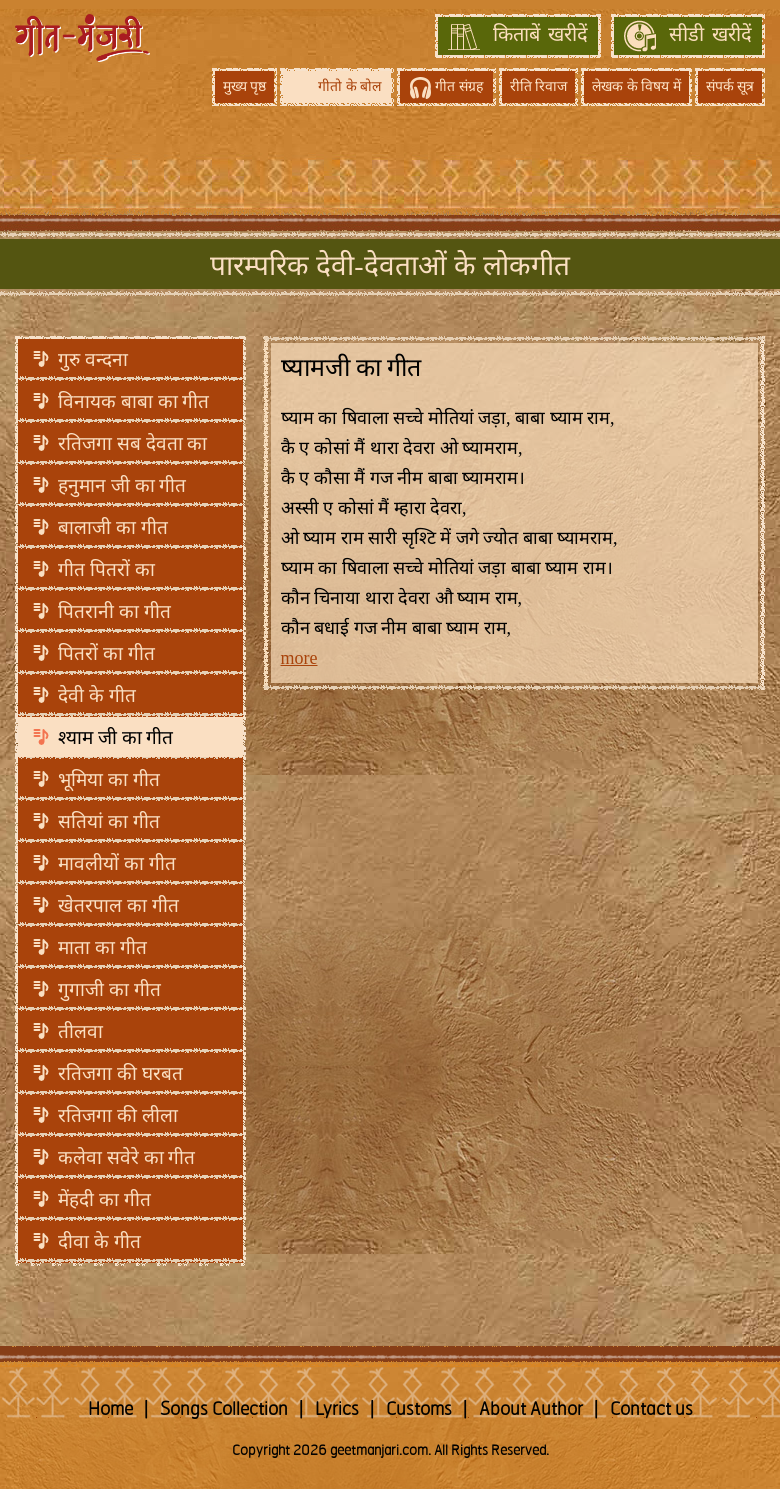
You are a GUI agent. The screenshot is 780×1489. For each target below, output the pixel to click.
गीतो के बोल (349, 86)
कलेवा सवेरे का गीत (126, 1157)
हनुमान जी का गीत (122, 485)
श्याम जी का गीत (115, 737)
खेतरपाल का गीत (118, 905)
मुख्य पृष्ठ (245, 86)
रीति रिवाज (539, 86)
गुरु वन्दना (93, 359)
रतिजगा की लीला (118, 1115)
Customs (419, 1410)
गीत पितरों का (106, 569)
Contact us (651, 1410)
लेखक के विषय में (636, 86)
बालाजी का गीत (113, 527)
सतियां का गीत (109, 821)
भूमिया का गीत (109, 779)
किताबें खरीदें (540, 35)
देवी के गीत (97, 695)
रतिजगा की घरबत (120, 1073)
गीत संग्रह (459, 86)
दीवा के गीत (99, 1241)
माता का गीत (102, 947)
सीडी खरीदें (710, 35)
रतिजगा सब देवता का (132, 443)
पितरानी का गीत (114, 611)
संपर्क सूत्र (730, 86)
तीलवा (80, 1031)
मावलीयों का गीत (117, 863)
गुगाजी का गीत (109, 989)
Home (110, 1410)
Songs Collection (224, 1410)
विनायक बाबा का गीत (133, 401)
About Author (531, 1410)
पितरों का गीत (106, 653)
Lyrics (337, 1410)
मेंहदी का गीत (104, 1199)
